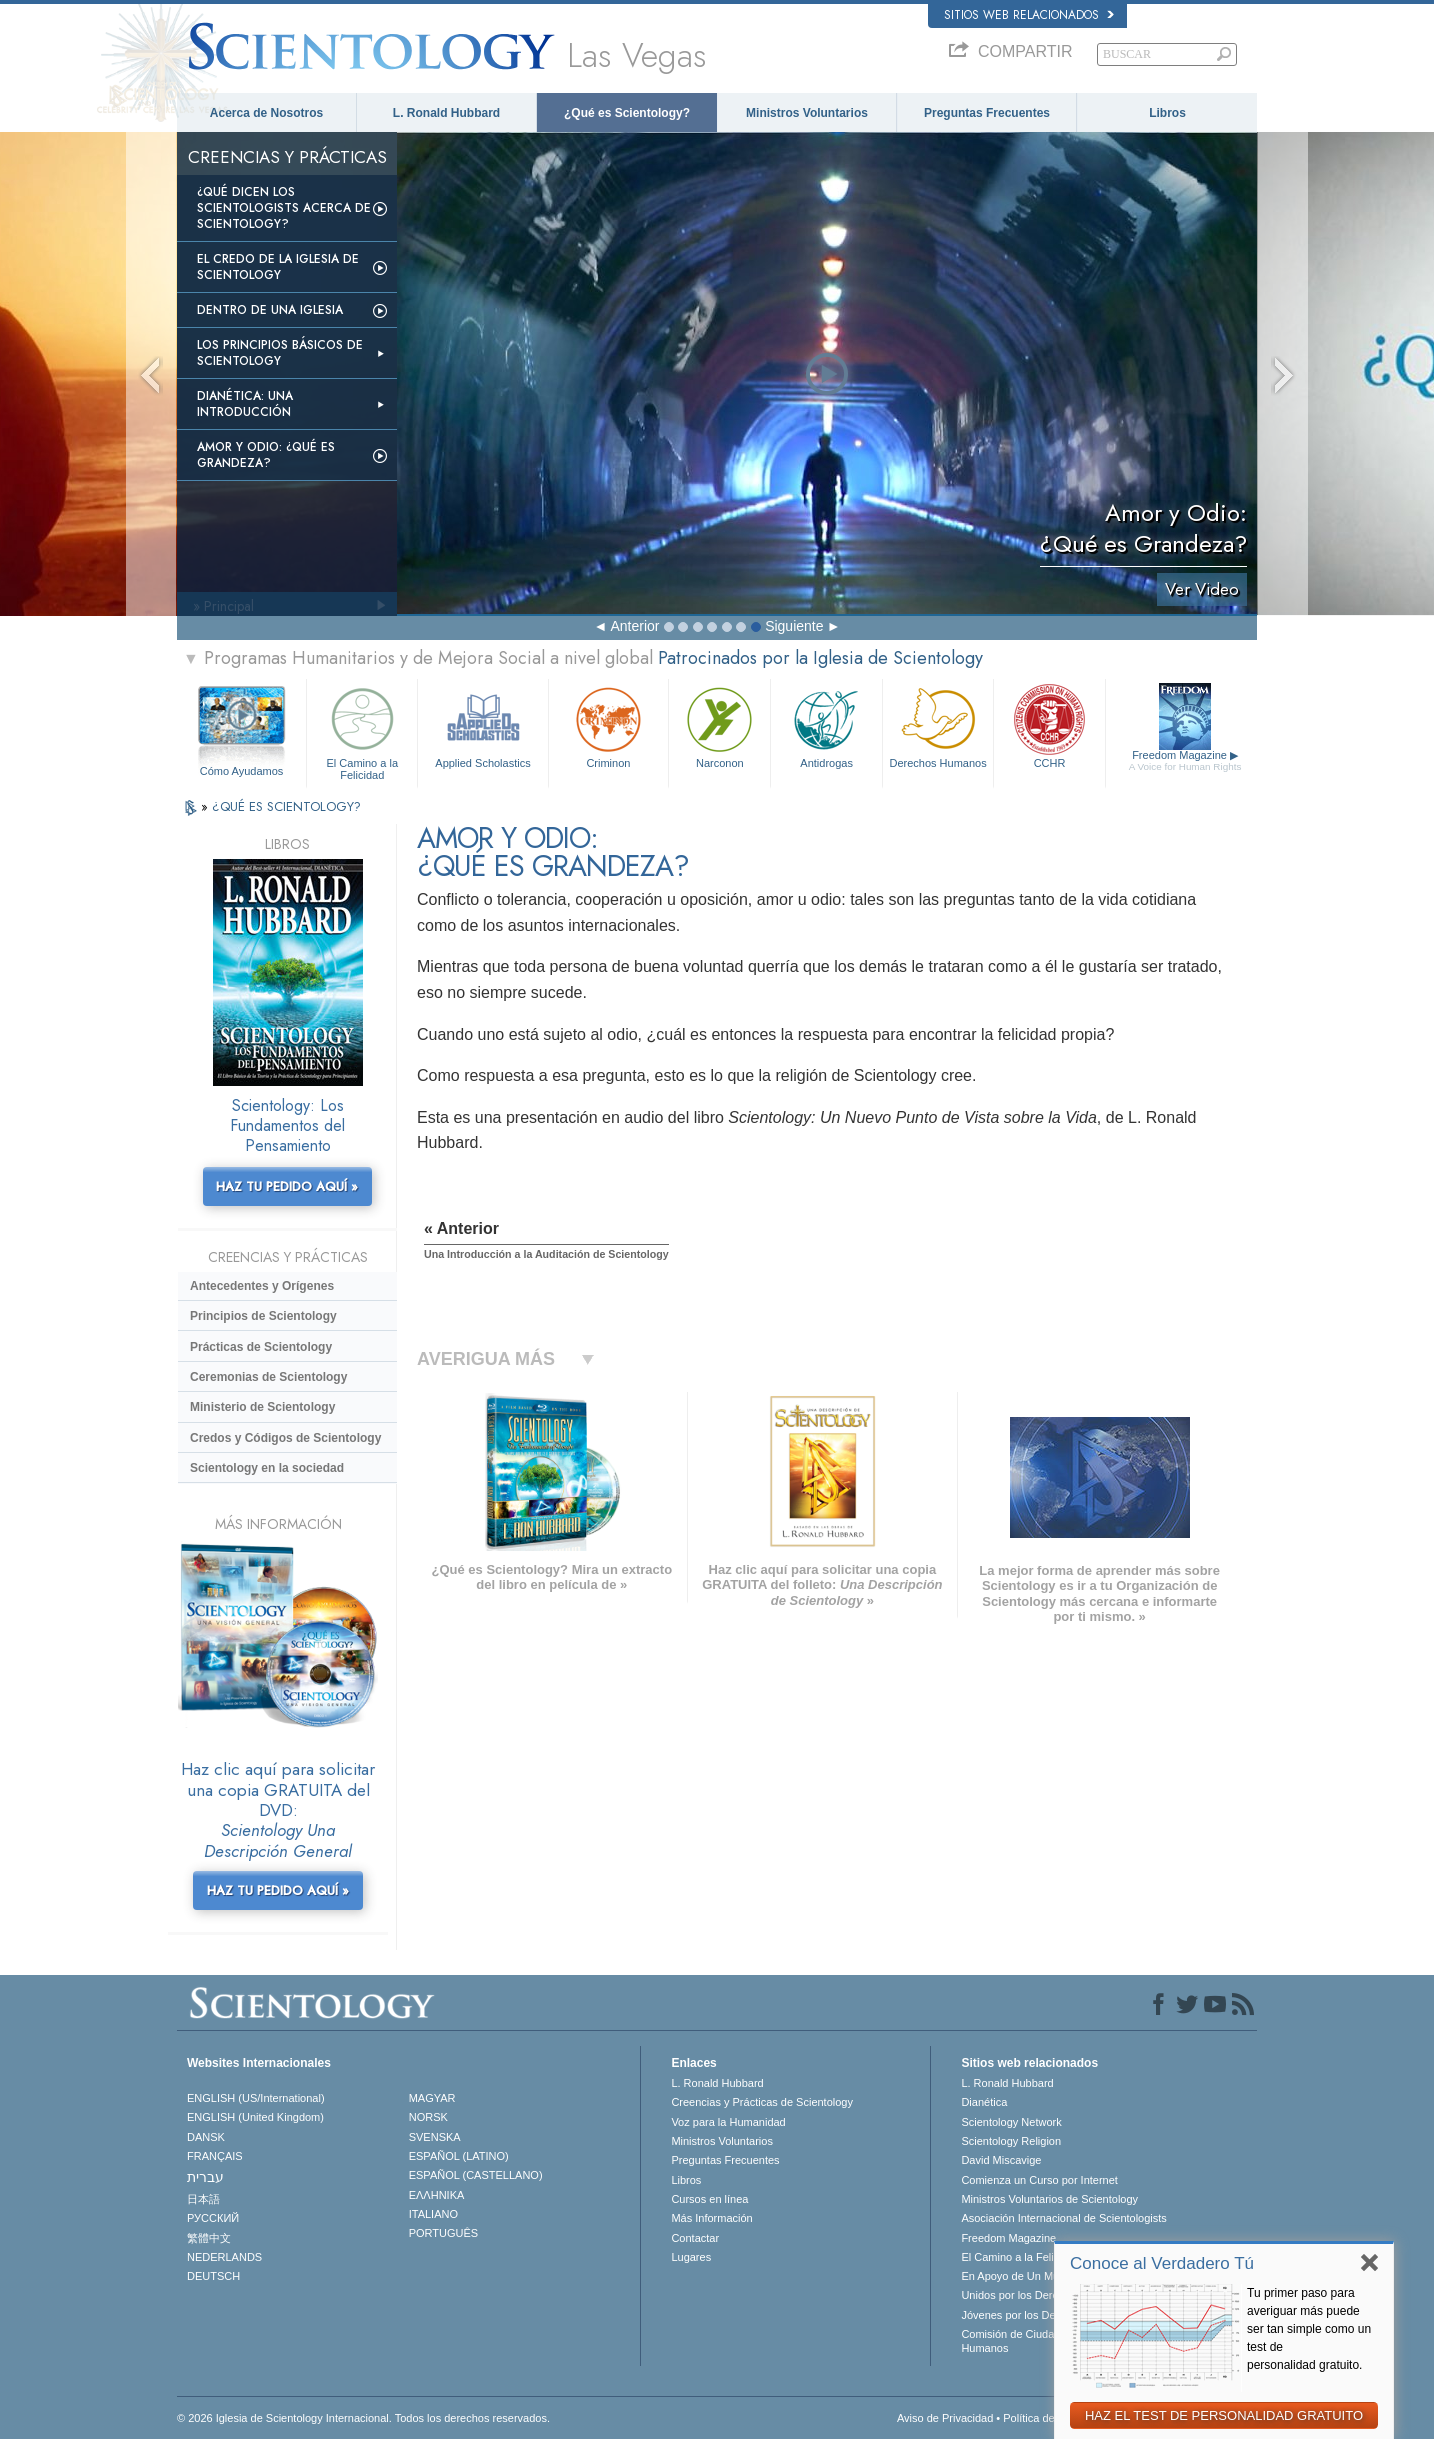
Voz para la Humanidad (728, 2122)
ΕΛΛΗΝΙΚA (437, 2195)
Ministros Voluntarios (807, 113)
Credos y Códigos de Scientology (285, 1438)
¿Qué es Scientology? (627, 113)
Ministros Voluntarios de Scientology (1049, 2199)
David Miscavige (1001, 2160)
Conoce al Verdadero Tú (1162, 2263)
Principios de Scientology (263, 1316)
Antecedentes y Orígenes (262, 1286)
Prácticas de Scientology (261, 1347)
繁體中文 (209, 2238)
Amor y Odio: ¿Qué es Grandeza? (266, 455)
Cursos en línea (709, 2199)
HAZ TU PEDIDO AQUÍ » (287, 1186)
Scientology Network (1011, 2122)
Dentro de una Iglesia (270, 310)
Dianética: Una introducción (245, 404)
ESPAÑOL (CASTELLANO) (476, 2175)
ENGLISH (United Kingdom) (255, 2117)
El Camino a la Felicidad (362, 730)
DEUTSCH (213, 2276)
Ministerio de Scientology (262, 1407)
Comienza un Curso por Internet (1039, 2180)
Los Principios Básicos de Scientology (280, 353)
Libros (1167, 113)
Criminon (609, 725)
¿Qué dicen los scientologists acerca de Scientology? (284, 208)
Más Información (711, 2218)
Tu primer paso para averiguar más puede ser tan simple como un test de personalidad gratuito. (1309, 2329)
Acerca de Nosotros (266, 113)
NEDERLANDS (224, 2257)
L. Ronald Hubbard (446, 113)
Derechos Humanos (938, 725)
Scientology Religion (1011, 2141)
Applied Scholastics (482, 725)
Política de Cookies (1050, 2418)
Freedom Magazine (1185, 761)
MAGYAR (432, 2098)
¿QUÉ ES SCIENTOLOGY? (286, 806)
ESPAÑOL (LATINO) (459, 2156)
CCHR (1049, 725)
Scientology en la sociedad (267, 1468)
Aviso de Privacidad (945, 2418)
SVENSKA (435, 2137)
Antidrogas (826, 725)
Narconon (719, 725)
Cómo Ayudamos (242, 771)
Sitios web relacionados (1029, 15)
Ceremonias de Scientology (268, 1377)
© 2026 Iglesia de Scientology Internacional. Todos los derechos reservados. (363, 2418)
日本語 (203, 2199)
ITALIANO (433, 2214)
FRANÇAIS (215, 2156)
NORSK (428, 2117)
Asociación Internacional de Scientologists (1063, 2218)
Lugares (691, 2257)
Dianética (984, 2102)
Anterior (634, 626)
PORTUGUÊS (443, 2233)
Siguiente (794, 626)
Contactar (695, 2238)
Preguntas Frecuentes (987, 113)
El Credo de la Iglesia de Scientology (278, 267)
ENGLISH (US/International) (256, 2098)
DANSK (206, 2137)
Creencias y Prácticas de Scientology (762, 2102)
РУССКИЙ (213, 2218)
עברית (205, 2177)
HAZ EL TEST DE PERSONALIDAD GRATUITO (1224, 2415)
